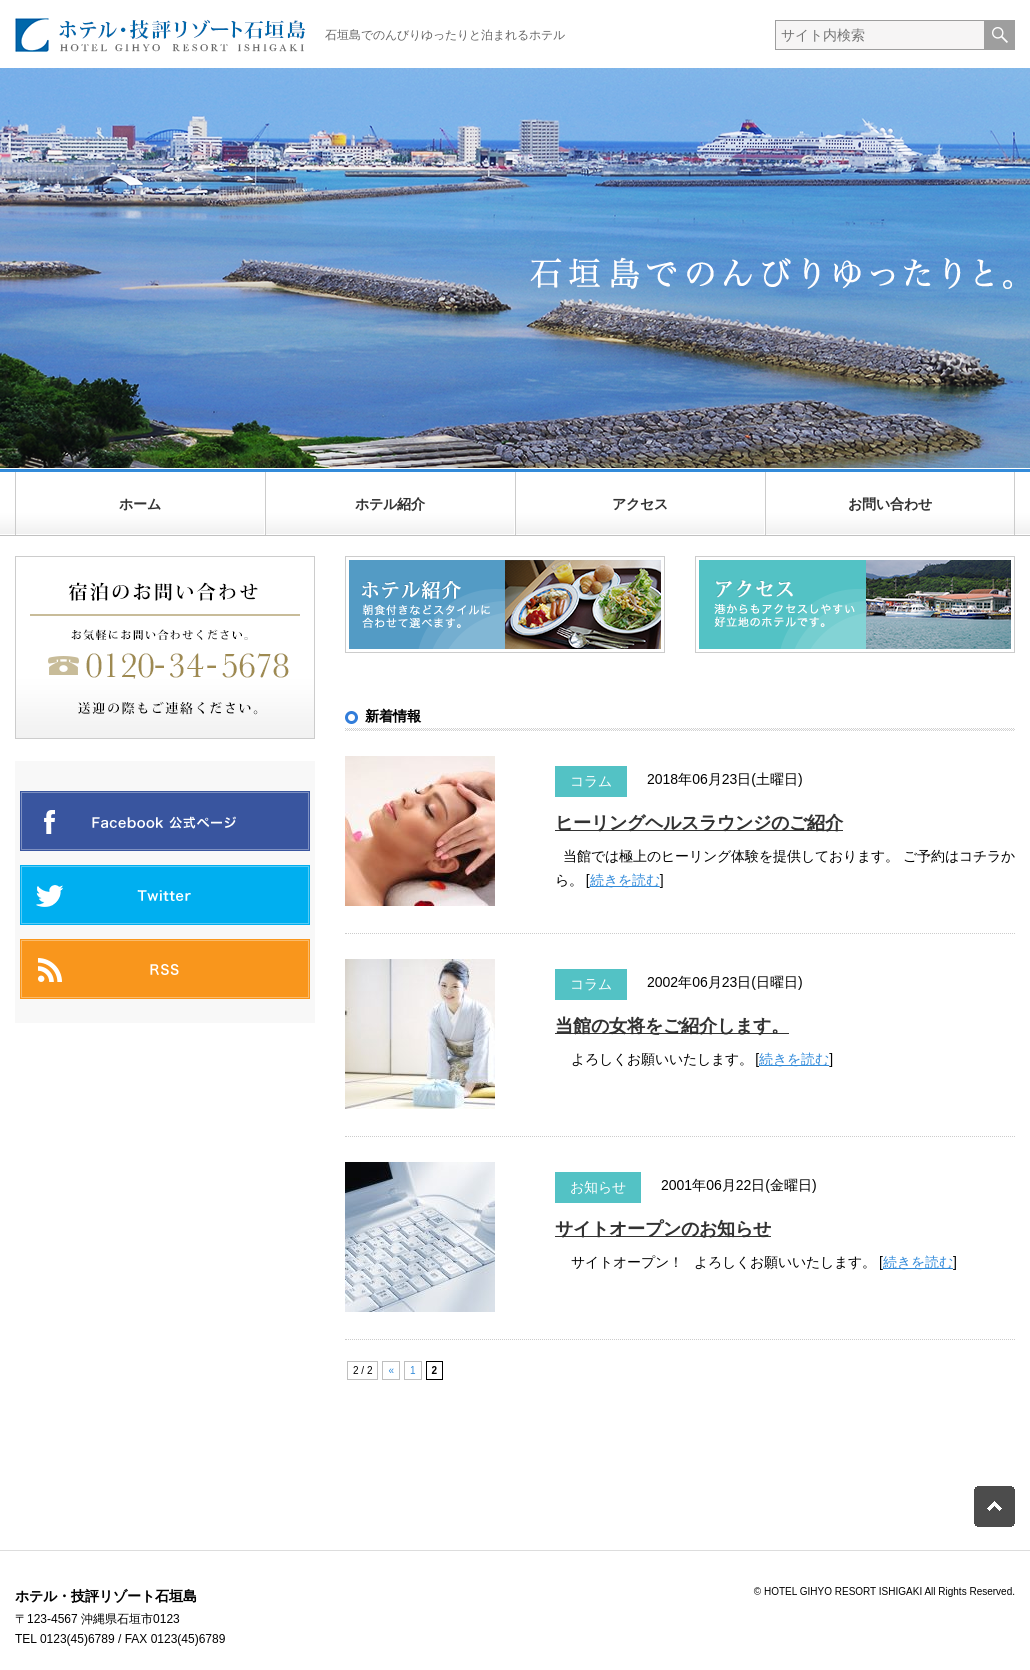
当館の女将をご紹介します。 (672, 1026)
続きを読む (625, 880)
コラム (591, 781)
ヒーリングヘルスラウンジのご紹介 (699, 823)
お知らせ (598, 1187)
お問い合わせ (890, 504)
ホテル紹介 (390, 504)
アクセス (640, 504)
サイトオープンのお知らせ (663, 1229)
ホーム (140, 504)
